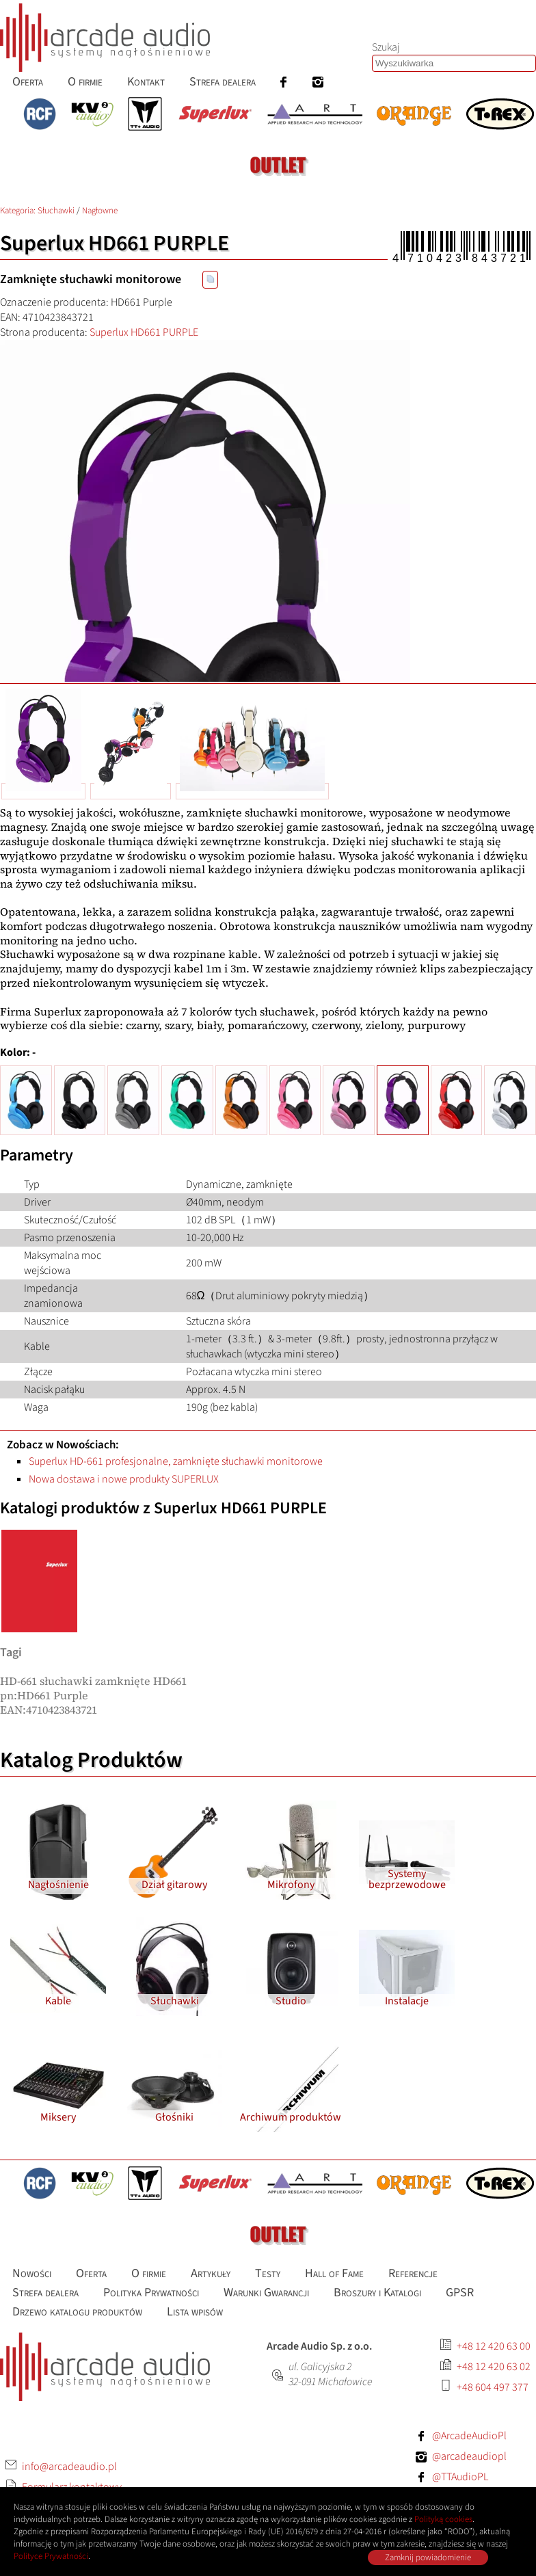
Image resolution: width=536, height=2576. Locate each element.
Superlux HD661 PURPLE (144, 332)
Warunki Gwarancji (266, 2292)
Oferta (91, 2273)
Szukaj (386, 47)
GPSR (460, 2292)
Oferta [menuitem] (27, 81)
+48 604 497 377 (492, 2387)
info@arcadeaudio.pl (69, 2466)
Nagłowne (100, 210)
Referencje (413, 2273)
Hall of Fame (334, 2273)
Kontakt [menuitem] (146, 81)
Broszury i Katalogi (377, 2292)
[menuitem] (283, 82)
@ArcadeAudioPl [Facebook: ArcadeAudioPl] (469, 2435)
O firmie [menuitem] (85, 81)
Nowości (31, 2273)
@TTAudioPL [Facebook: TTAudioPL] (460, 2476)
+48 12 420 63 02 (494, 2366)
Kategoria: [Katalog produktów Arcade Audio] (19, 210)
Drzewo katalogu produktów (77, 2311)
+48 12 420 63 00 (494, 2346)
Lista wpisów (195, 2311)
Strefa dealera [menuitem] (222, 81)
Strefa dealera (45, 2292)
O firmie (148, 2273)
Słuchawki (56, 210)
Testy (267, 2273)
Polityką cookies (443, 2519)
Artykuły (210, 2273)
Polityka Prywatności (151, 2292)
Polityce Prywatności (51, 2556)
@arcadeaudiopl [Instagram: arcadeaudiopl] (469, 2456)
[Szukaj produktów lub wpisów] (454, 63)
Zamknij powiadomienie (428, 2557)
